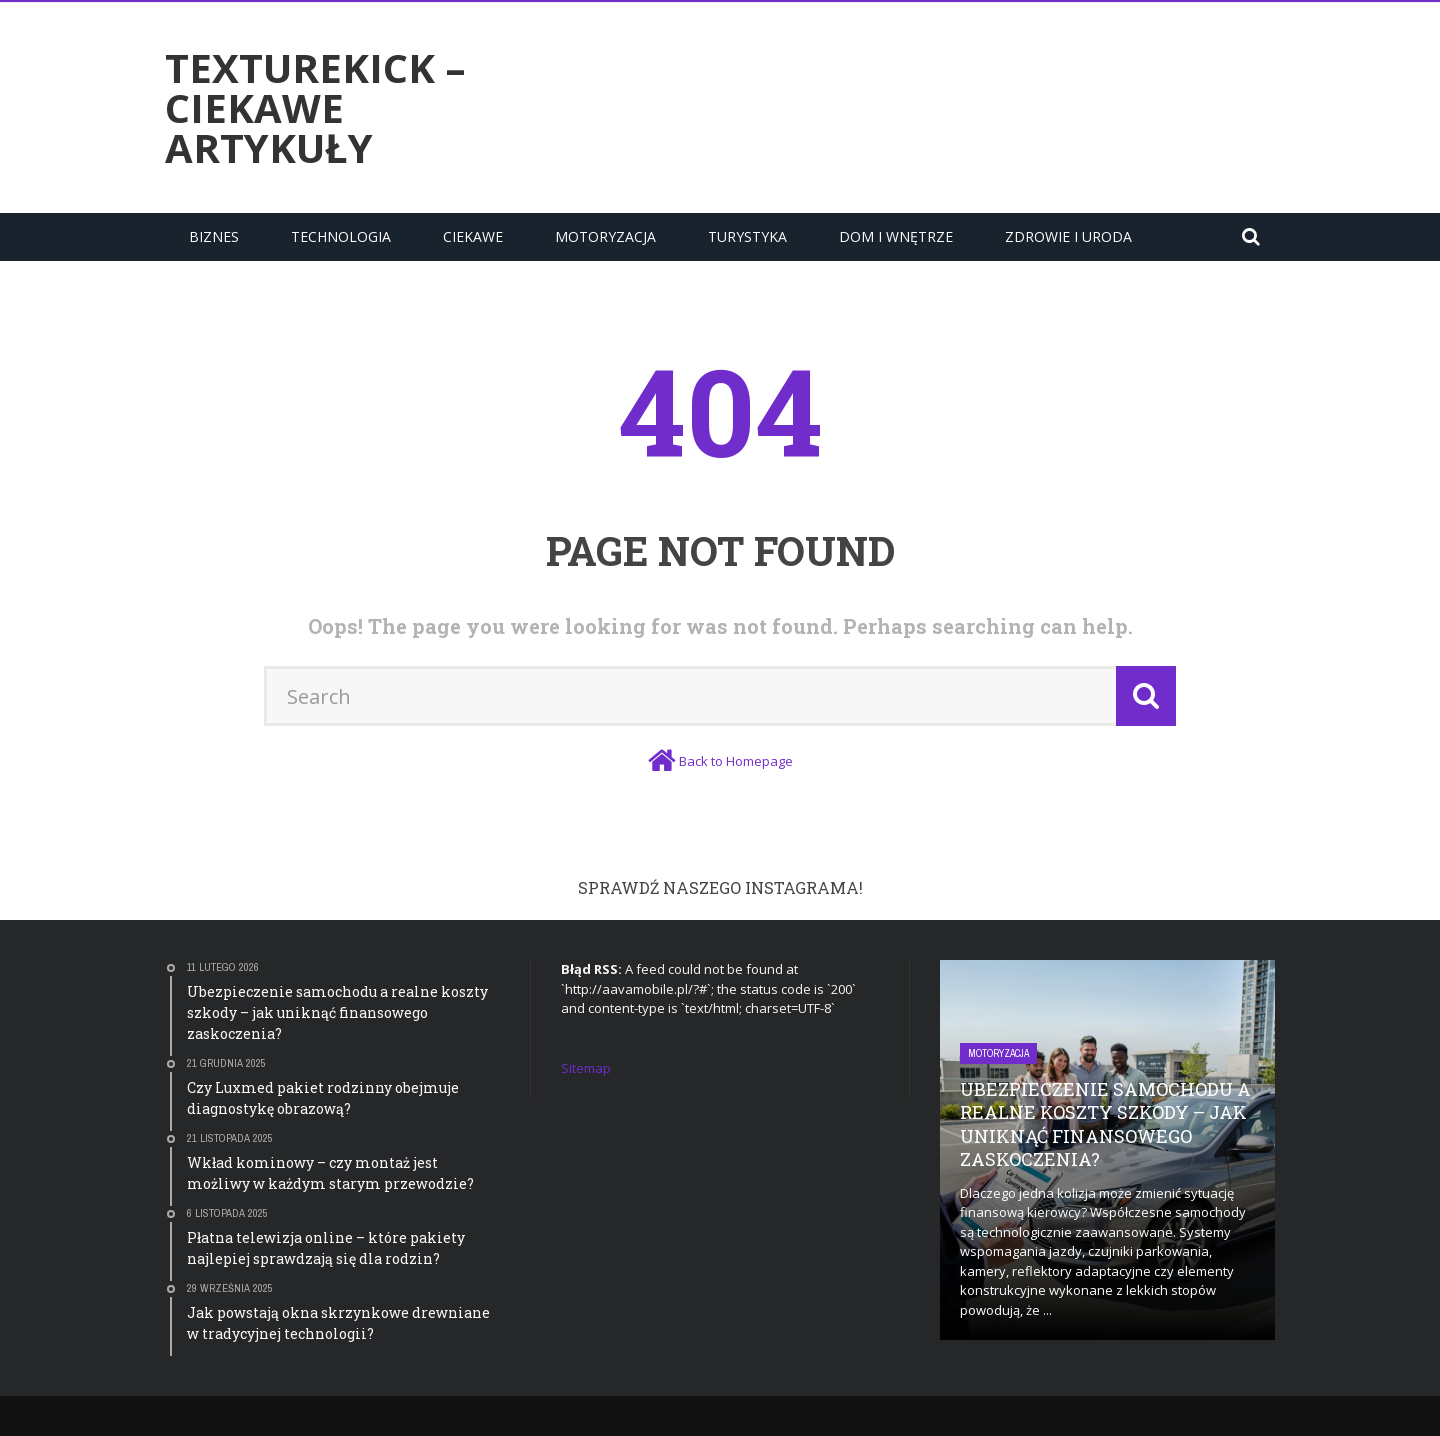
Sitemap (586, 1068)
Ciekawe (473, 236)
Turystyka (747, 236)
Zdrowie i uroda (1068, 236)
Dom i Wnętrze (896, 236)
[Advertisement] (911, 105)
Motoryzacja (605, 236)
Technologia (341, 236)
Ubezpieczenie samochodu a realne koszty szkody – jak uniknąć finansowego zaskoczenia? (1105, 1124)
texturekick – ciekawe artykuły (315, 108)
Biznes (214, 236)
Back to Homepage (736, 761)
